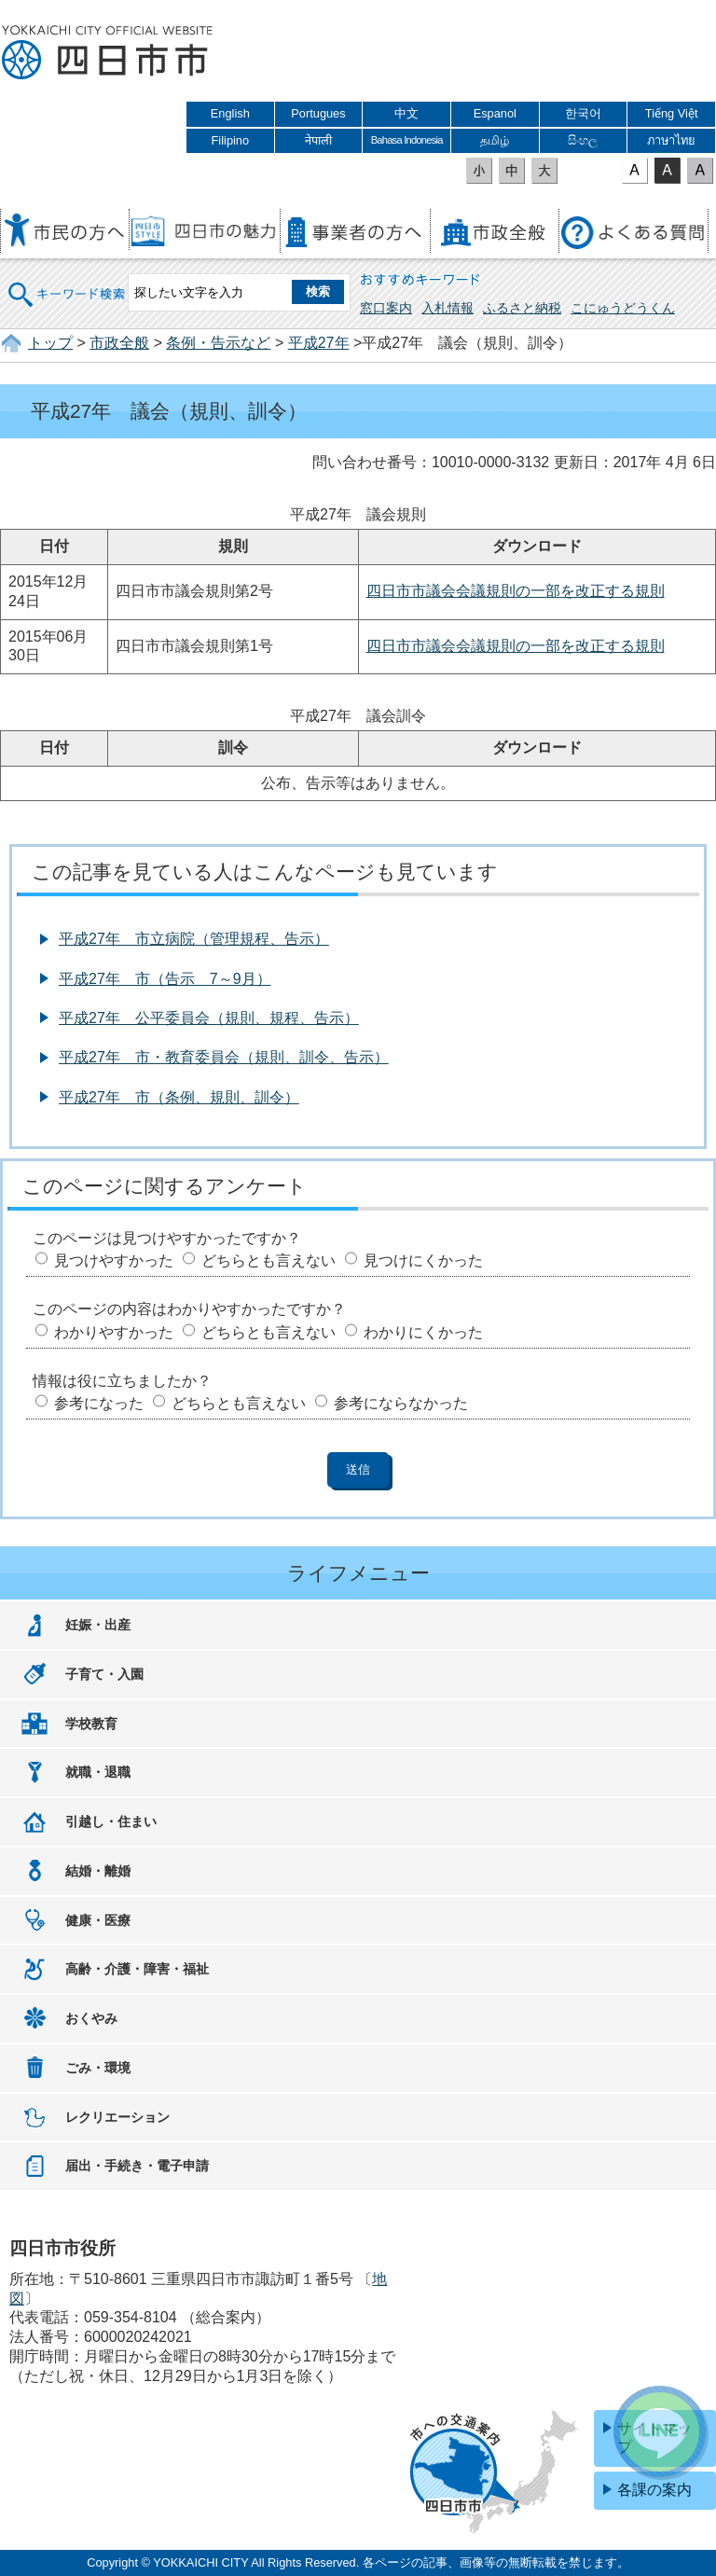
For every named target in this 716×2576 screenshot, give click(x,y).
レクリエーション (117, 2117)
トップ (50, 343)
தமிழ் (494, 140)
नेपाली (318, 140)
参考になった (99, 1403)
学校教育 (91, 1723)
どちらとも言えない (268, 1260)
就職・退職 (98, 1772)
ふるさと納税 (522, 307)
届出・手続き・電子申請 (137, 2165)
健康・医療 (98, 1920)
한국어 (583, 113)
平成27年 (319, 343)
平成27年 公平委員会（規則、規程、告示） (209, 1018)
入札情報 (447, 307)
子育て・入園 (104, 1674)
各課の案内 (654, 2490)
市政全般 (119, 343)
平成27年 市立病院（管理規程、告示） (194, 939)
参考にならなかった (401, 1403)
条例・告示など (218, 343)
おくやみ (91, 2018)
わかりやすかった (113, 1332)
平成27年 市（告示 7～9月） (165, 979)
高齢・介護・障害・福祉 (137, 1968)
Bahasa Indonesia (407, 139)
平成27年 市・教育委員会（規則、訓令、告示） (224, 1057)
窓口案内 (386, 307)
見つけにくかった (423, 1260)
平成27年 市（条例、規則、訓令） (179, 1097)
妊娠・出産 (98, 1624)
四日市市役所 (107, 53)
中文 (406, 113)
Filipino (231, 140)
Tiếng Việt (671, 113)
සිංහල (583, 140)
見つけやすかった (113, 1260)
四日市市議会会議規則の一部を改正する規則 (515, 591)
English (230, 113)
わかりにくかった (423, 1332)
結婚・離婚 (98, 1870)
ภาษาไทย (671, 140)
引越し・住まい (111, 1821)
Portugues (318, 113)
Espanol (495, 113)
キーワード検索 (67, 282)
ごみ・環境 (98, 2067)
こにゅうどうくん (623, 307)
